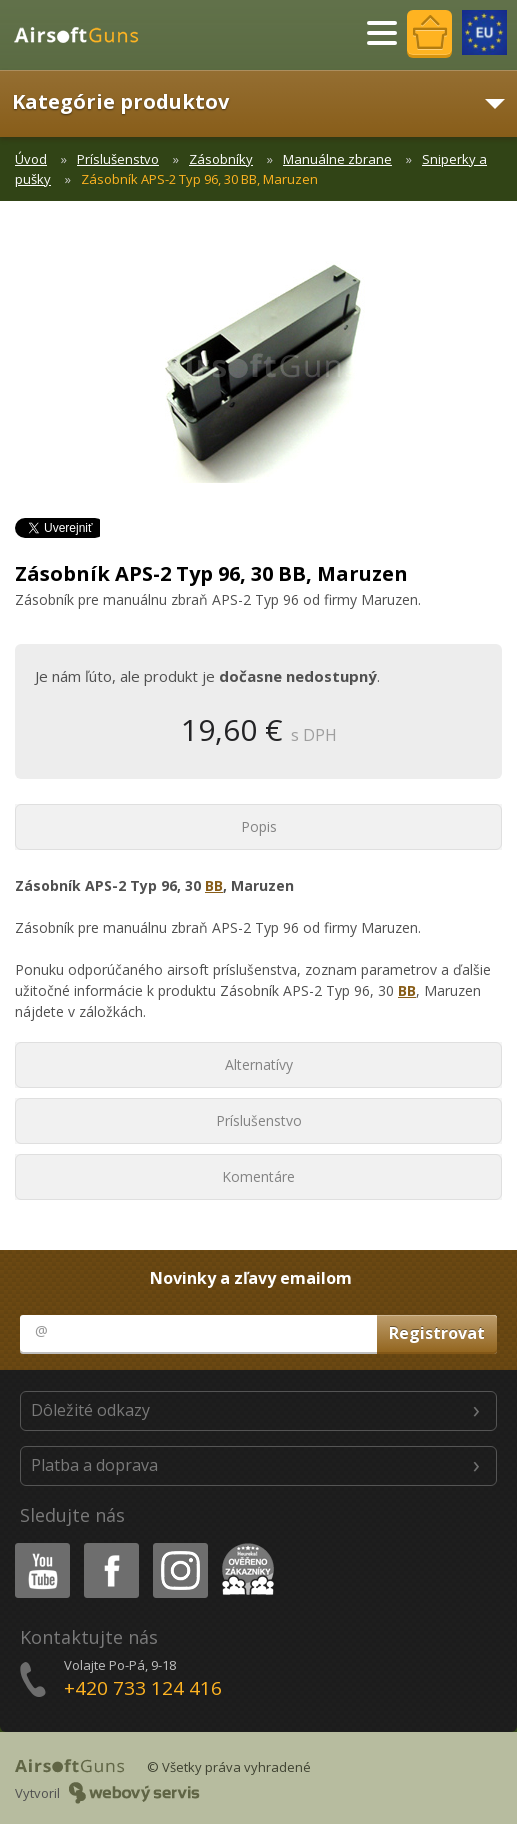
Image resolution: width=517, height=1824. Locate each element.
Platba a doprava (94, 1465)
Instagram (179, 1546)
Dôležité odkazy (90, 1410)
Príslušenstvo (118, 159)
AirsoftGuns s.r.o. (85, 35)
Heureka (244, 1546)
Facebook (109, 1546)
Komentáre (258, 1176)
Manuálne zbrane (337, 159)
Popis (259, 826)
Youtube (36, 1546)
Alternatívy (259, 1064)
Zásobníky (221, 159)
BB (214, 885)
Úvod (31, 159)
